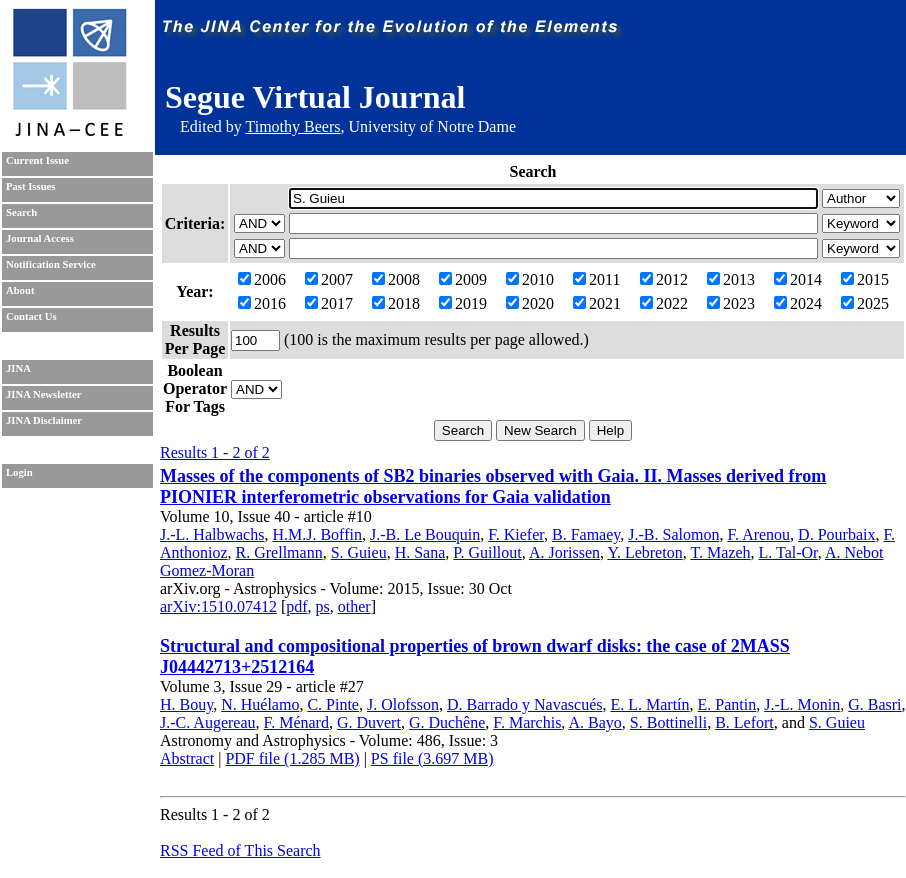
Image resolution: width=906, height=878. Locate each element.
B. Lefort (744, 722)
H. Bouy (186, 704)
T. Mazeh (720, 552)
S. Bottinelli (668, 722)
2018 (396, 303)
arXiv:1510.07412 (218, 606)
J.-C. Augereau (208, 722)
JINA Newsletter (43, 394)
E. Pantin (727, 704)
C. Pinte (333, 704)
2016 (262, 303)
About (20, 290)
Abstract (187, 758)
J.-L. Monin (802, 704)
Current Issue (37, 160)
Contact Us (31, 316)
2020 (530, 303)
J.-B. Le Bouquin (425, 534)
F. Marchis (527, 722)
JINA (18, 368)
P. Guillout (487, 552)
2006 (262, 279)
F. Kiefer (516, 534)
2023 (731, 303)
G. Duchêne (447, 722)
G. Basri (874, 704)
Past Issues (30, 186)
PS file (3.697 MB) (432, 758)
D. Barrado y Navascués (525, 704)
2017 (329, 303)
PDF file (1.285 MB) (292, 758)
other (354, 606)
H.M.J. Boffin (317, 534)
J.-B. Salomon (673, 534)
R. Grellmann (279, 552)
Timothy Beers (292, 126)
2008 (396, 279)
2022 (664, 303)
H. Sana (420, 552)
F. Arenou (758, 534)
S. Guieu (359, 552)
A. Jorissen (564, 552)
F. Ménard (296, 722)
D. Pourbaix (836, 534)
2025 (865, 303)
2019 (463, 303)
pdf (296, 606)
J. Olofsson (403, 704)
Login (19, 472)
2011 (596, 279)
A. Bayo (594, 722)
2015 (865, 279)
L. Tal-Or (788, 552)
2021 (597, 303)
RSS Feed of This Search (240, 850)
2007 (329, 279)
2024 (798, 303)
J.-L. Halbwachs (212, 534)
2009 (463, 279)
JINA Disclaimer (44, 420)
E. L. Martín (649, 704)
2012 (664, 279)
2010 (530, 279)
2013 (731, 279)
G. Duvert (369, 722)
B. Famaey (586, 534)
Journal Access (40, 238)
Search (21, 212)
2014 (798, 279)
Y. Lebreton (644, 552)
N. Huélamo (260, 704)
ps (323, 606)
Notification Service (51, 264)
